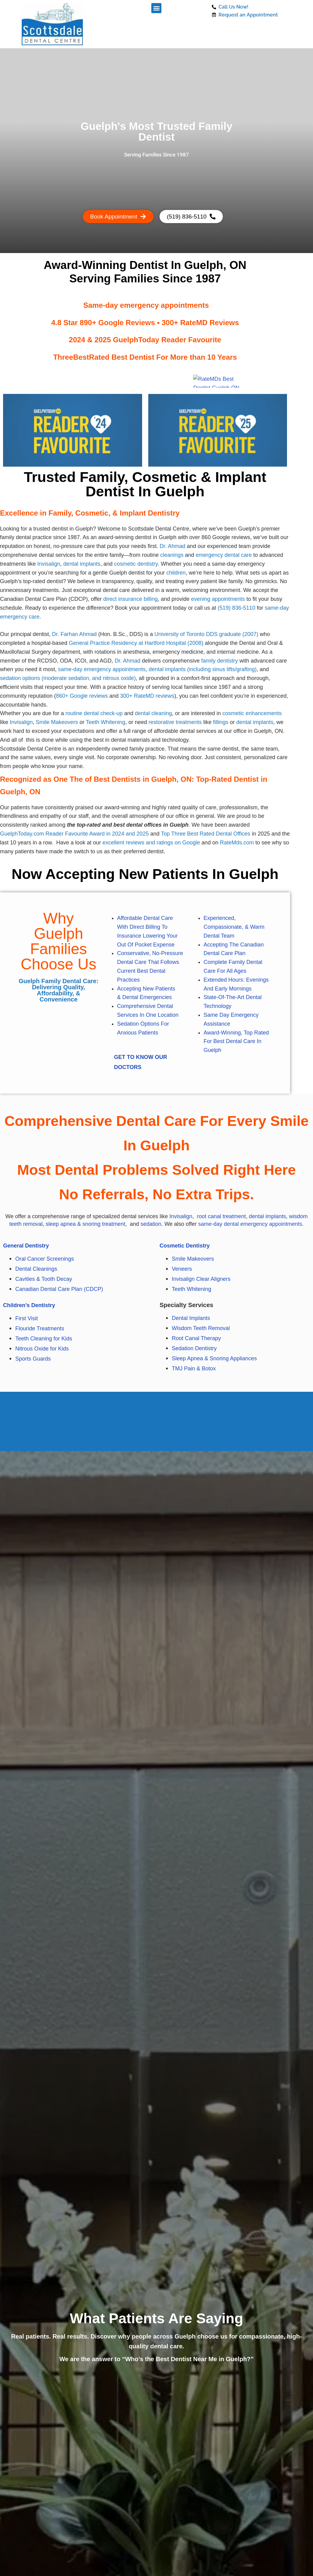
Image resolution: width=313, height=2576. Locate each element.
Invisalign (48, 564)
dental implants (81, 564)
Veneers (182, 1269)
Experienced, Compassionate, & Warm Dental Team (234, 927)
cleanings (171, 555)
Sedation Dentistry (194, 1348)
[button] (156, 8)
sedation (151, 1224)
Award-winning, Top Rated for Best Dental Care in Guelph (236, 1041)
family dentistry (219, 661)
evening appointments (218, 599)
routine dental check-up (94, 714)
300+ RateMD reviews (147, 696)
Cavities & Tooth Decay (43, 1279)
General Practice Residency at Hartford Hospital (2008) (136, 643)
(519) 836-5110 (236, 608)
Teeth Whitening (105, 722)
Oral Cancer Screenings (44, 1259)
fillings (220, 722)
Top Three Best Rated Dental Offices (205, 834)
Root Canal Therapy (196, 1338)
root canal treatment (221, 1216)
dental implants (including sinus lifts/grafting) (202, 670)
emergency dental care (224, 555)
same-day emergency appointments (101, 670)
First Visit (26, 1318)
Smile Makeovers (57, 722)
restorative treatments (175, 722)
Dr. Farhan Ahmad (74, 634)
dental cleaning (153, 714)
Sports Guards (33, 1359)
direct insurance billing (130, 599)
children (176, 573)
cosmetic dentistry (136, 564)
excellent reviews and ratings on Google (151, 843)
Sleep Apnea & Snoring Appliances (215, 1358)
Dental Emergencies (147, 997)
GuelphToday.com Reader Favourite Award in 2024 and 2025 (74, 834)
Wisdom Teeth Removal (201, 1328)
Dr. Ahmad (172, 546)
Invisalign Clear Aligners (201, 1279)
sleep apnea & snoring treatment (85, 1224)
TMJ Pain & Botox (194, 1368)
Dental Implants (191, 1318)
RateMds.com (237, 843)
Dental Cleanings (36, 1269)
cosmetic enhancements (252, 714)
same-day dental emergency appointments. (251, 1224)
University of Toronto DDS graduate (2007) (206, 634)
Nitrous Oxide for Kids (42, 1349)
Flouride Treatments (39, 1328)
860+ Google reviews (82, 696)
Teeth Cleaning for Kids (43, 1339)
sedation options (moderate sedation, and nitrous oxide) (68, 678)
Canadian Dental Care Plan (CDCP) (59, 1289)
